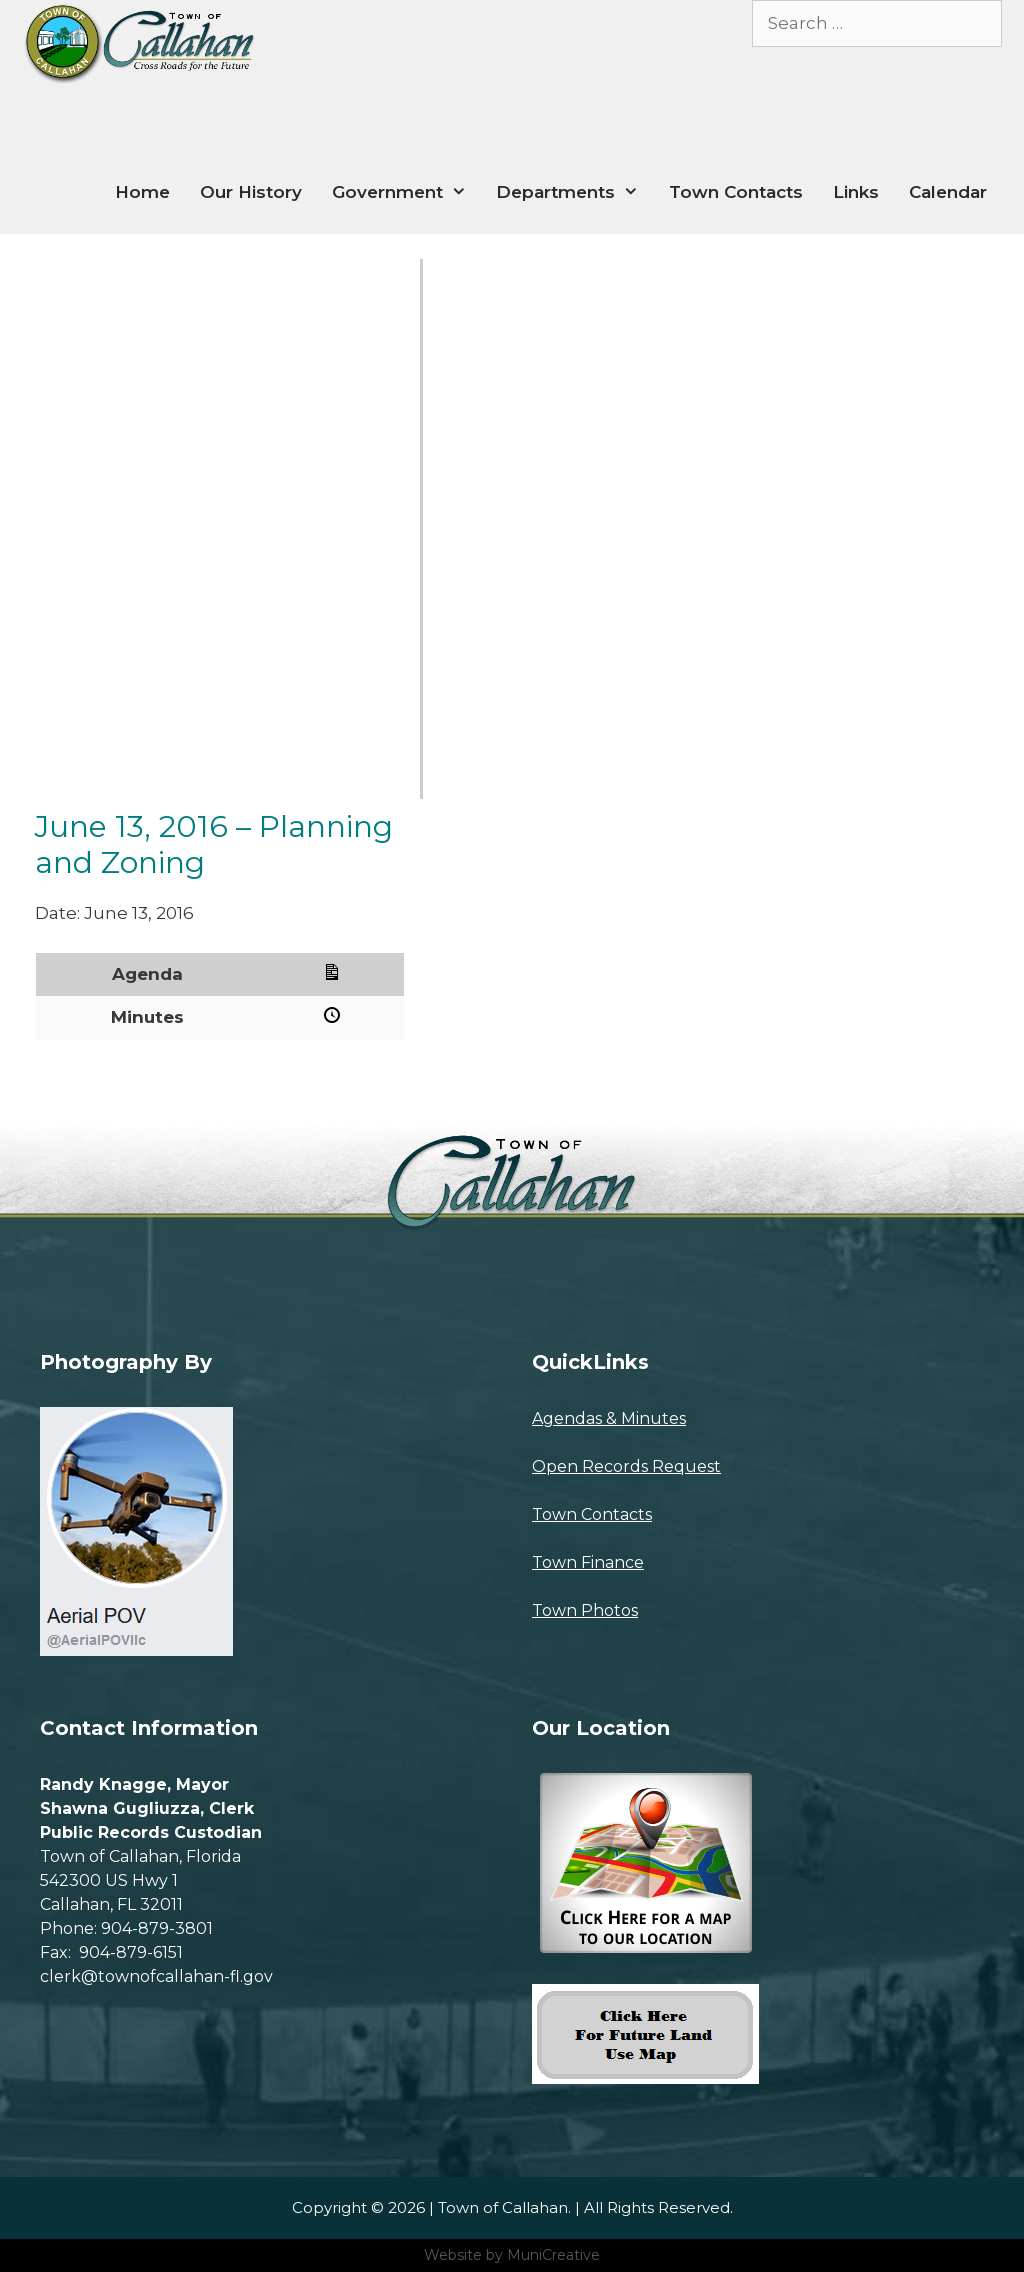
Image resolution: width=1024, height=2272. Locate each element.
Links (856, 192)
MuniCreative (553, 2255)
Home (142, 192)
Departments (575, 192)
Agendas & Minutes (609, 1418)
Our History (251, 192)
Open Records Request (626, 1466)
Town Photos (585, 1610)
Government (407, 192)
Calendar (948, 192)
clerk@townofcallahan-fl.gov (156, 1976)
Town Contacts (736, 192)
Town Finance (588, 1562)
